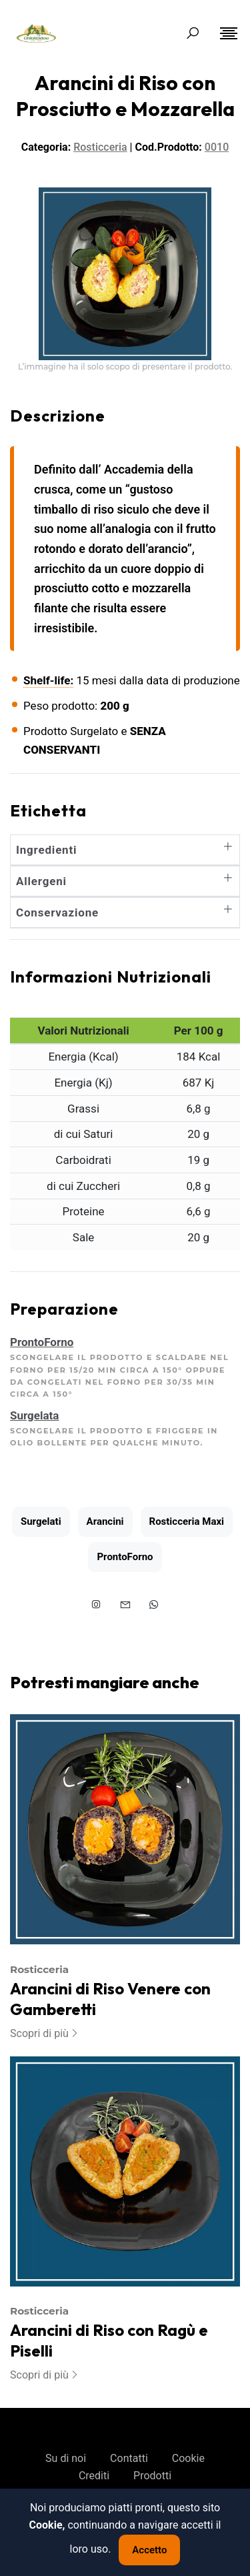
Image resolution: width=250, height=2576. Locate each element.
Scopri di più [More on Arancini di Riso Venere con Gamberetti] (44, 2033)
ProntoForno (125, 1557)
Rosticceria (39, 1969)
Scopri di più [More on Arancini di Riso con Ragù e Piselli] (44, 2375)
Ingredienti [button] (125, 849)
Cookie (188, 2458)
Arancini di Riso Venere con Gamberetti (110, 1998)
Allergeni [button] (125, 881)
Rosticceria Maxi (187, 1521)
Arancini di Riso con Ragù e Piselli (109, 2340)
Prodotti (152, 2475)
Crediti (94, 2475)
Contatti (129, 2458)
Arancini (105, 1521)
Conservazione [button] (125, 912)
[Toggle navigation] (228, 33)
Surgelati (41, 1521)
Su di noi (65, 2458)
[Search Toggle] (193, 33)
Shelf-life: (48, 680)
